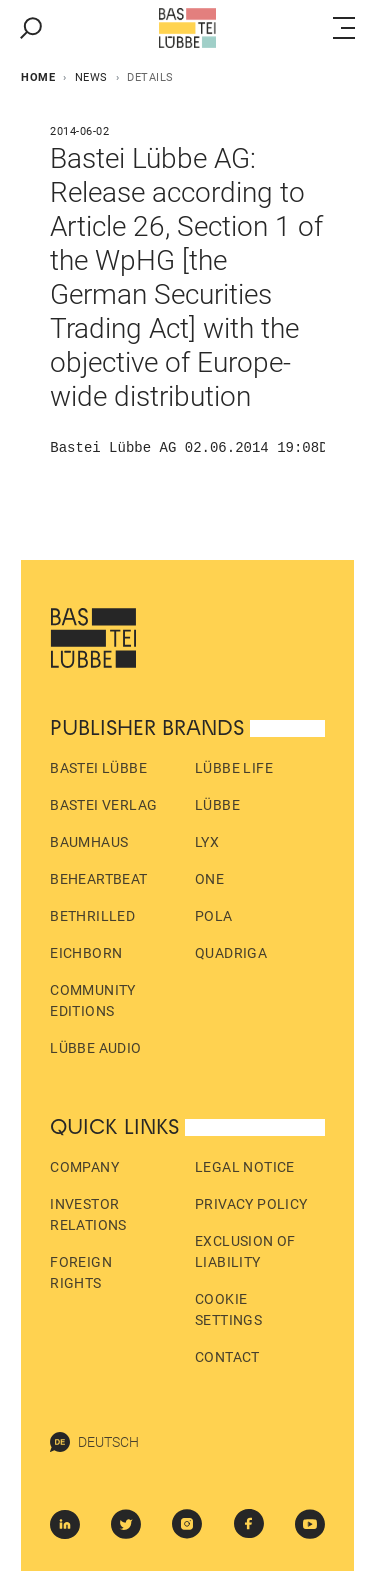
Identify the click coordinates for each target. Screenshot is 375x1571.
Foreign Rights (81, 1272)
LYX (207, 842)
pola (214, 916)
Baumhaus (89, 842)
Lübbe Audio (95, 1048)
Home (38, 77)
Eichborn (86, 953)
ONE (209, 879)
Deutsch (94, 1442)
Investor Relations (88, 1214)
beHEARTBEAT (98, 879)
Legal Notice (245, 1167)
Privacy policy (251, 1204)
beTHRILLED (92, 916)
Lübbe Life (234, 768)
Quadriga (231, 953)
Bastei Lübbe (98, 768)
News (91, 77)
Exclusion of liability (245, 1251)
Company (84, 1167)
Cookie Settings (228, 1309)
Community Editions (93, 1000)
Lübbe (217, 805)
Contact (227, 1357)
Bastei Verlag (103, 805)
